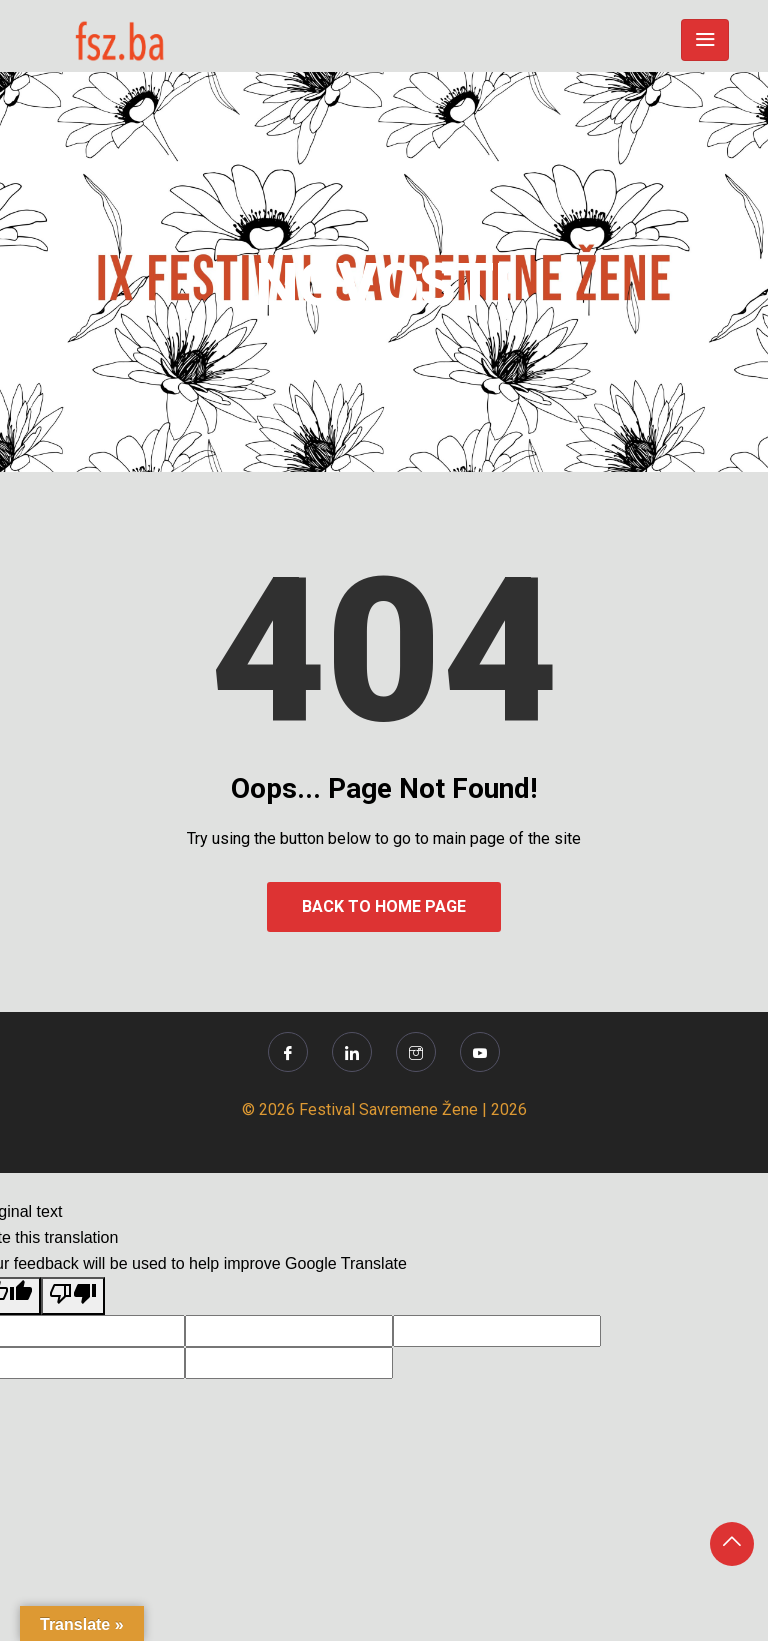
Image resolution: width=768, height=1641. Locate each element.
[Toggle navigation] (705, 40)
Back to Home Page (384, 906)
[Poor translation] (73, 1296)
